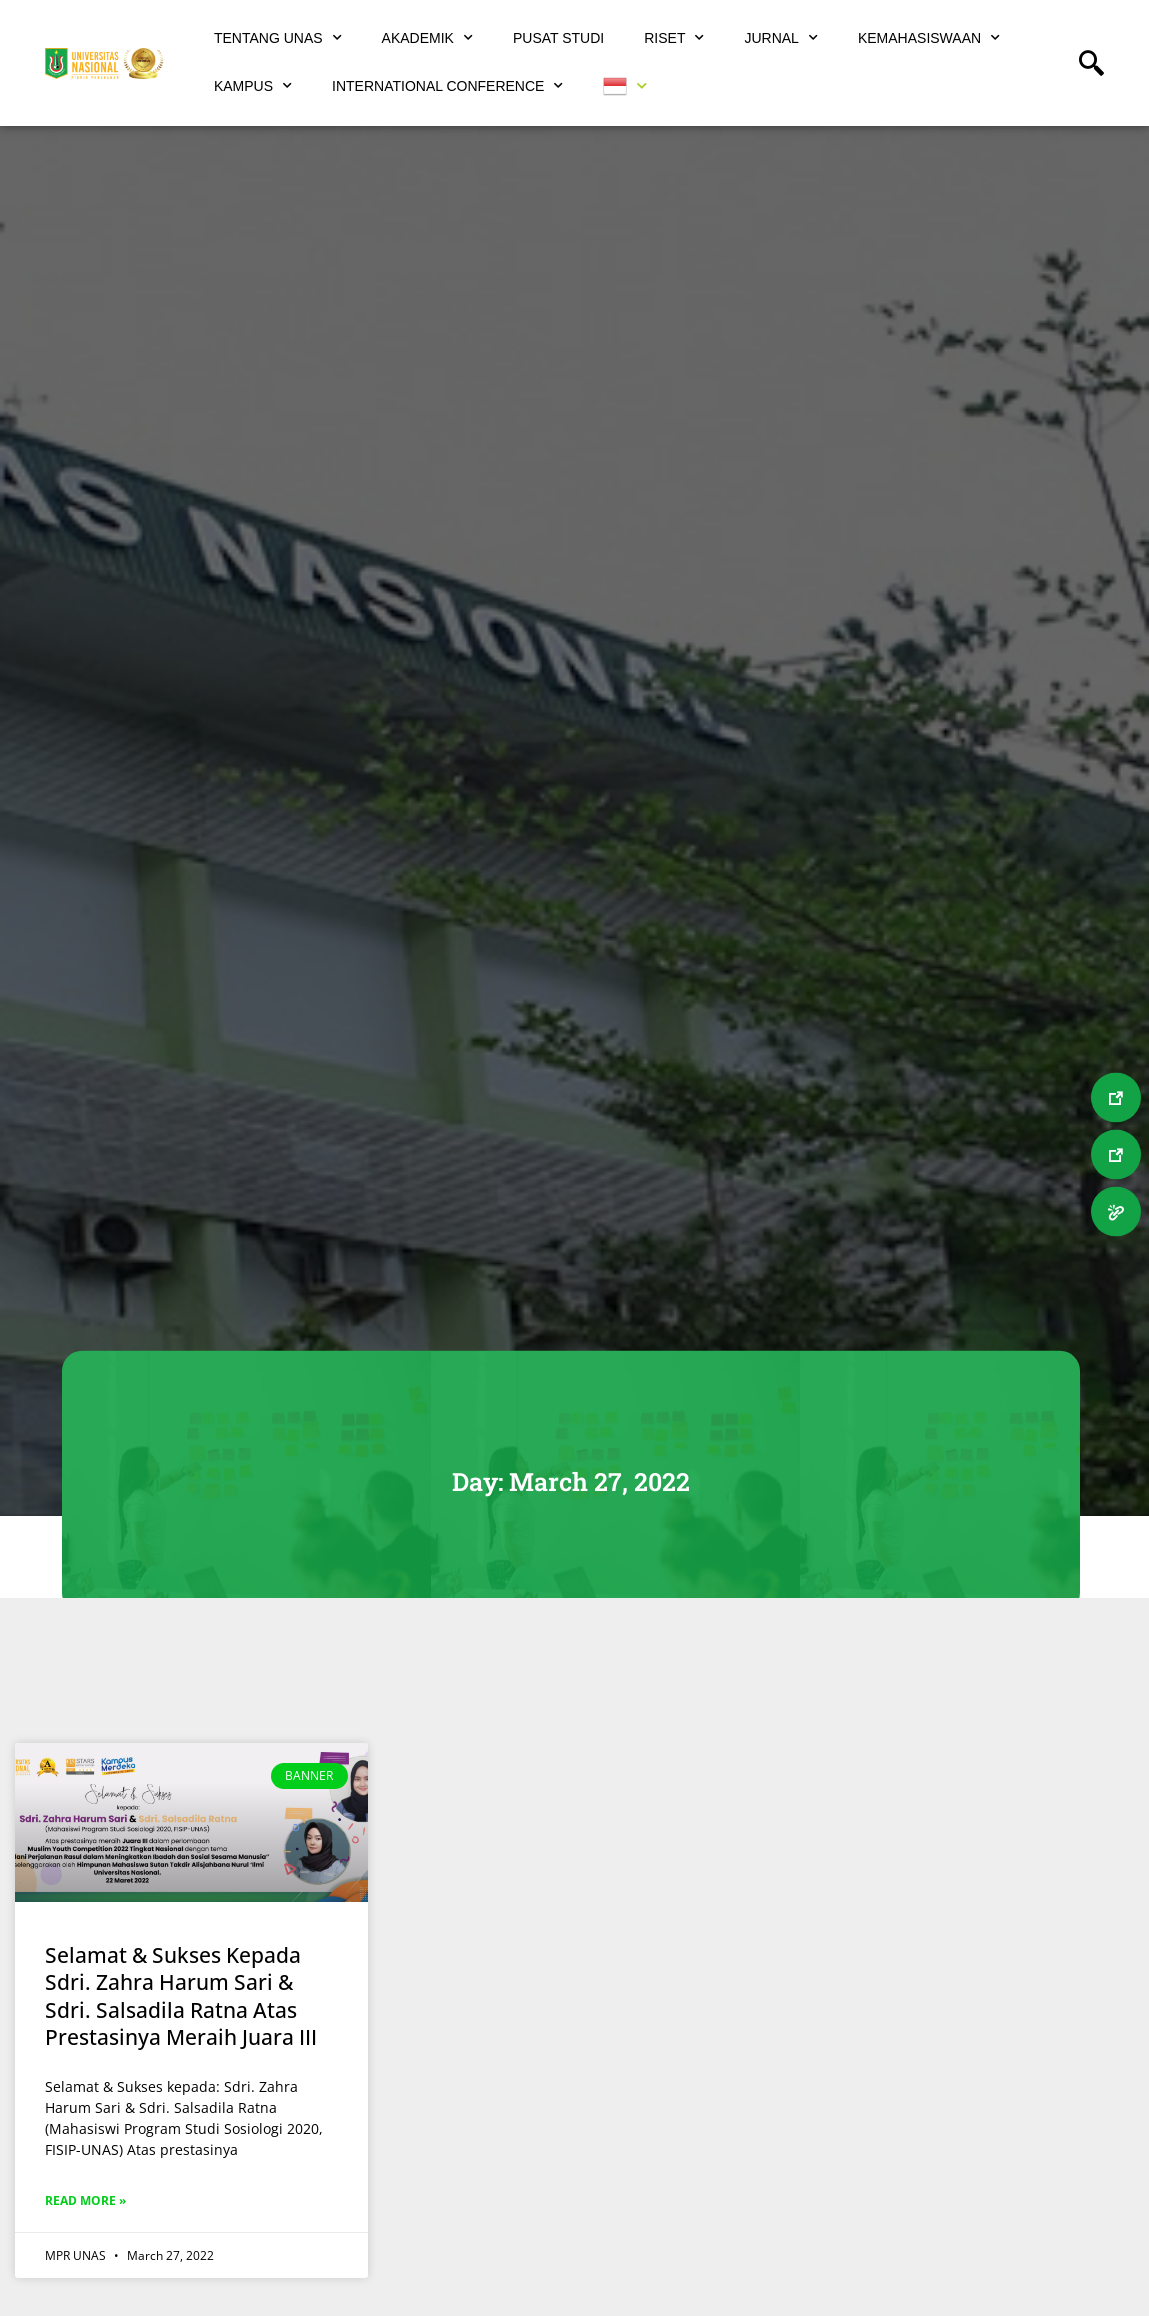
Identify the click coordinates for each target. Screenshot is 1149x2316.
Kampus (253, 86)
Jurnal (780, 38)
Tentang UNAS (278, 38)
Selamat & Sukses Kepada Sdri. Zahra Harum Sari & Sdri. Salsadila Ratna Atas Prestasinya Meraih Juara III (181, 1996)
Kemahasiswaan (929, 38)
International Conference (447, 86)
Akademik (427, 38)
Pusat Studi (558, 38)
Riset (674, 38)
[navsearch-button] (1099, 64)
